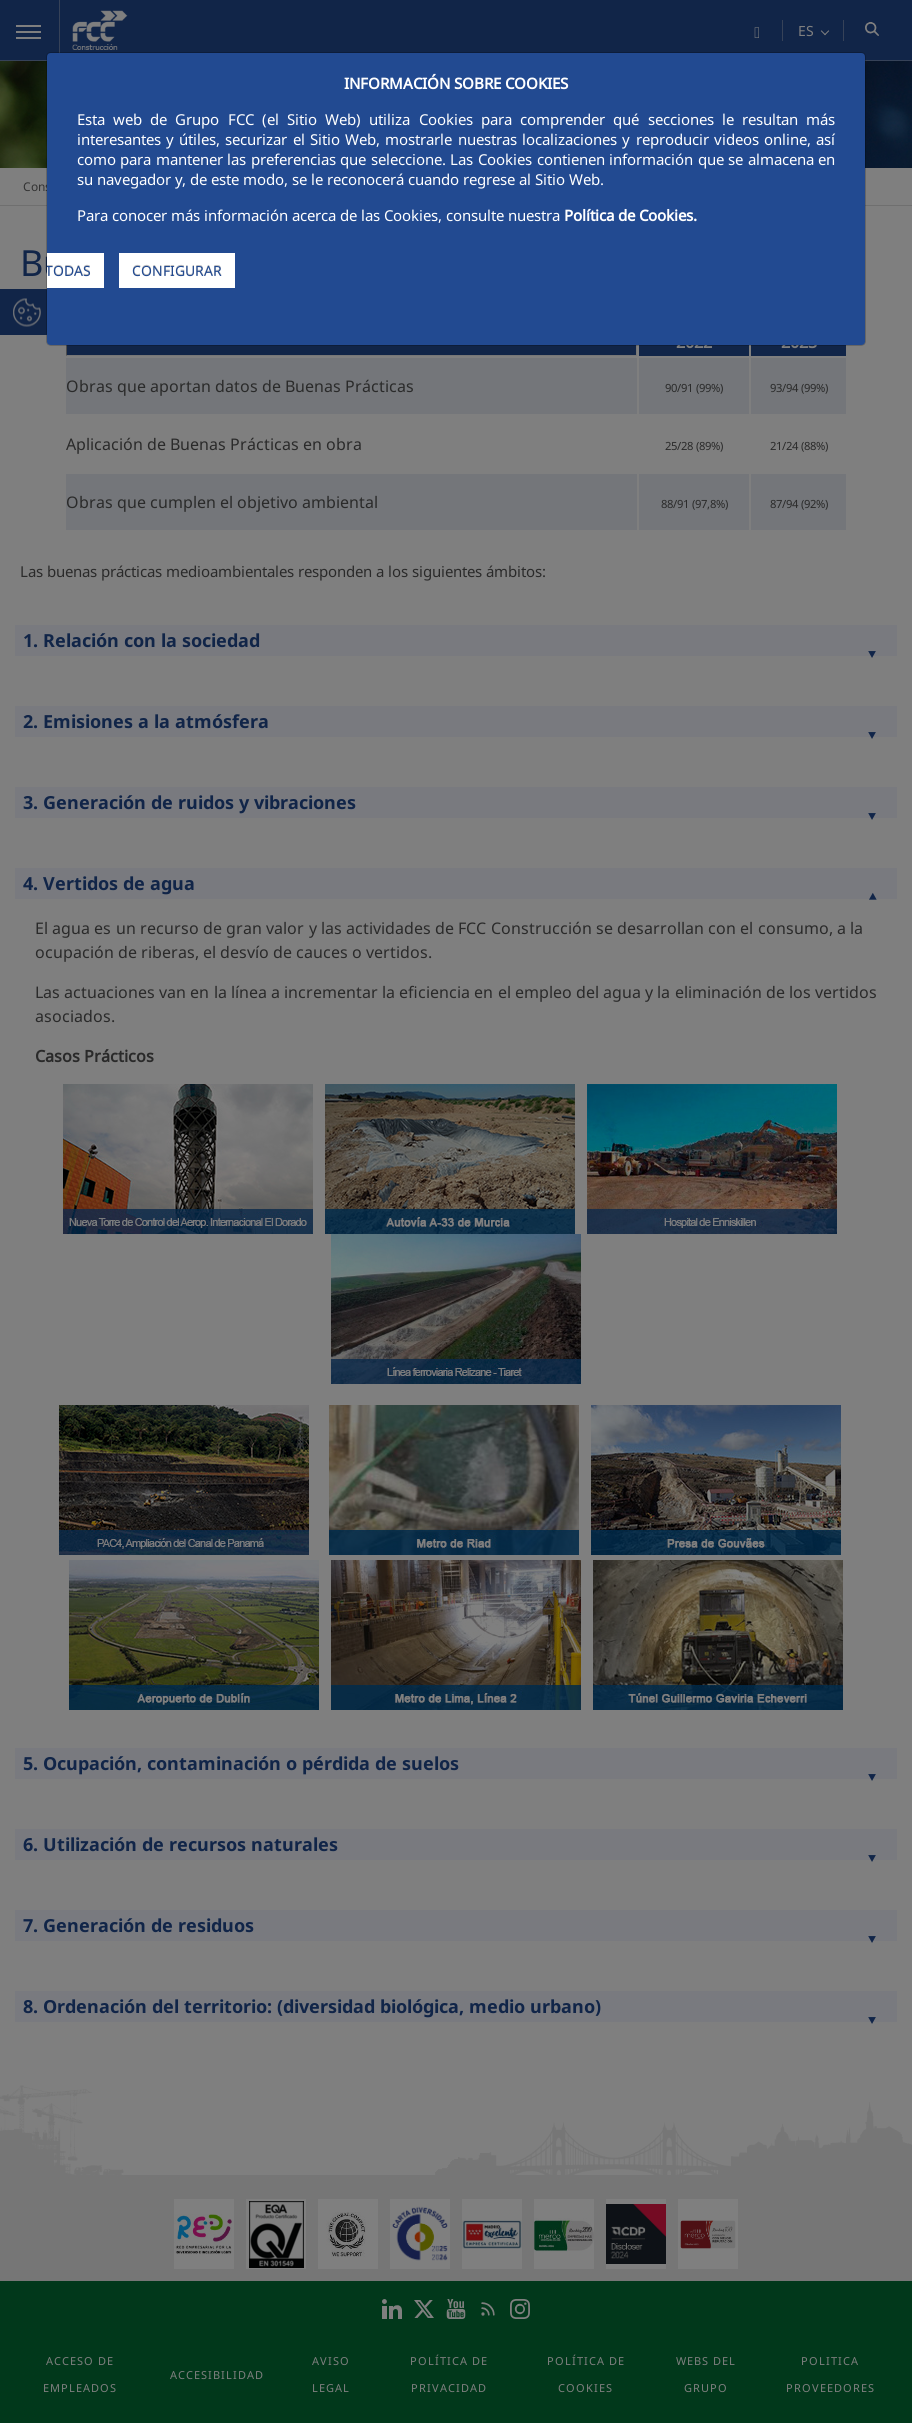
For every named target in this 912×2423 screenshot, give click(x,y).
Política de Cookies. (630, 215)
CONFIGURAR (177, 270)
